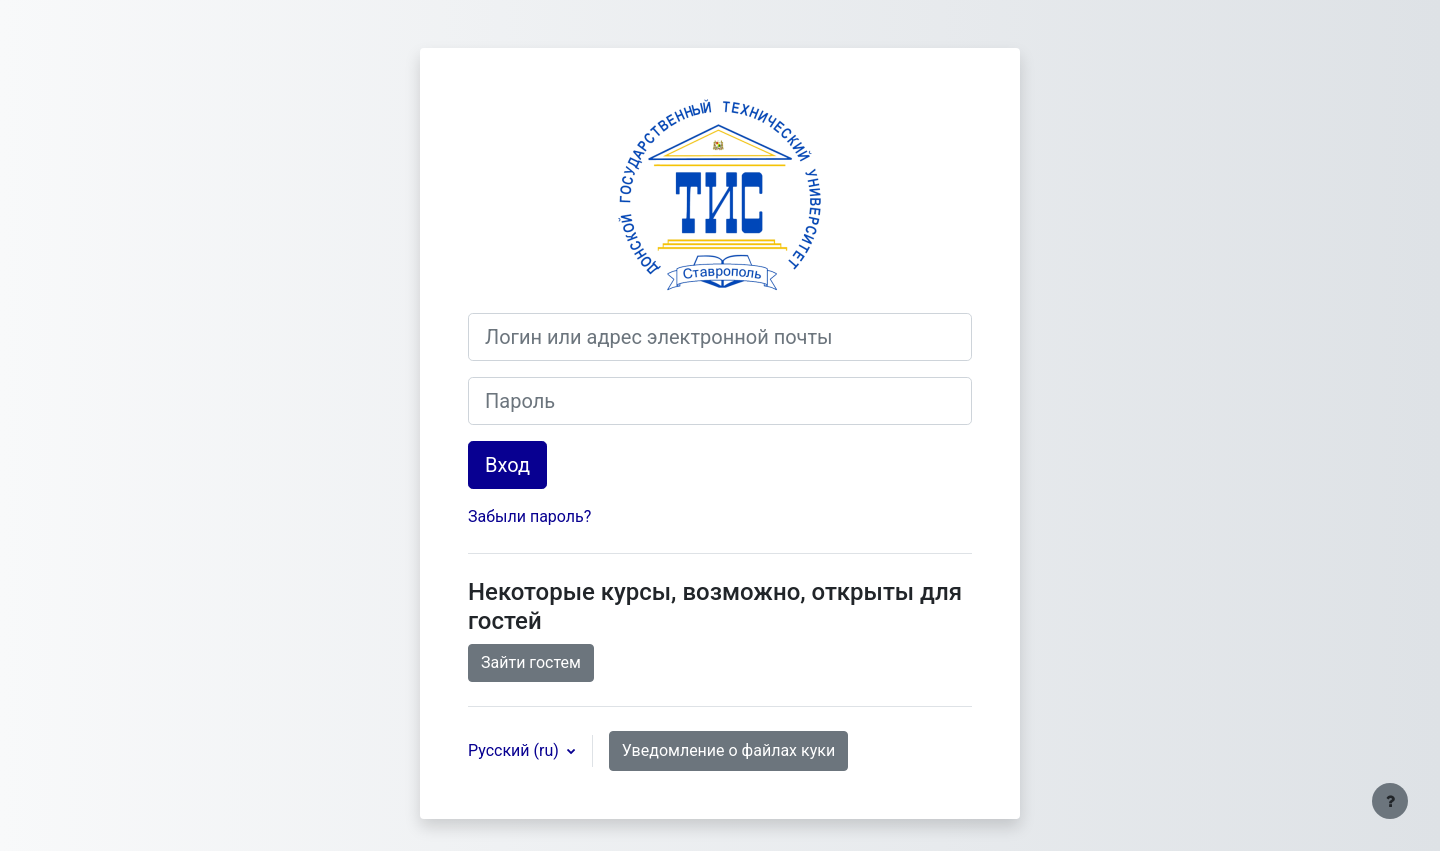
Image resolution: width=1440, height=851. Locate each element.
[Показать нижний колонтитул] (1390, 801)
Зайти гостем (531, 662)
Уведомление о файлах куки (728, 750)
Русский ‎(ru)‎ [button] (515, 750)
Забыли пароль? (529, 516)
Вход (507, 465)
